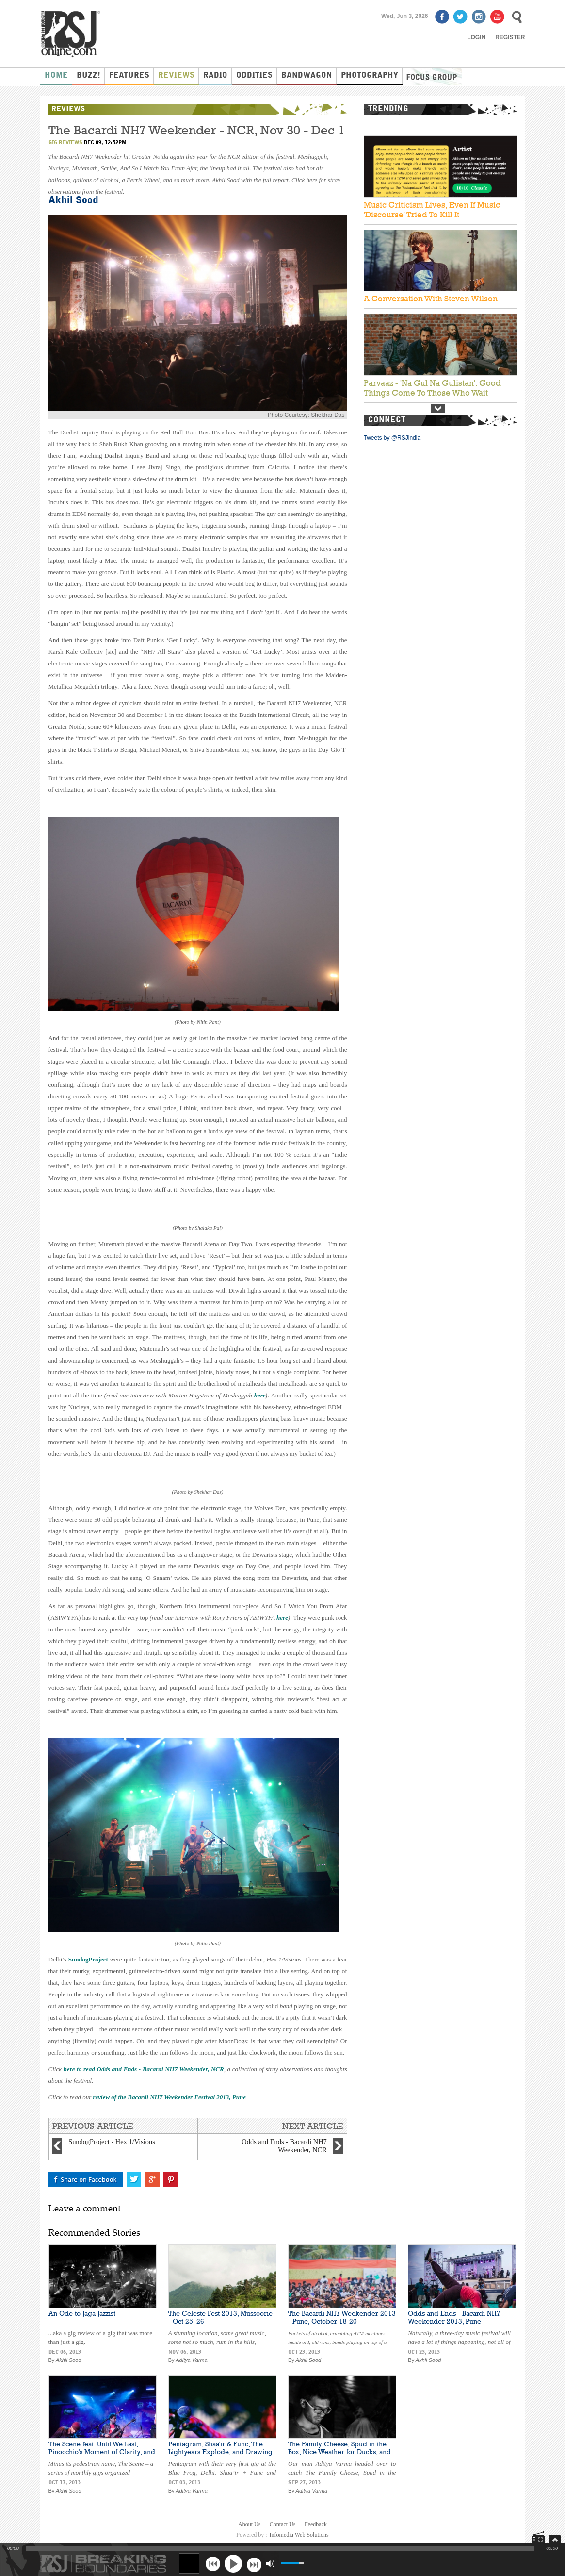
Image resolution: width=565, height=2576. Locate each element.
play (233, 2563)
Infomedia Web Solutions (299, 2534)
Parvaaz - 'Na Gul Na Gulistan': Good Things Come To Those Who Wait (432, 388)
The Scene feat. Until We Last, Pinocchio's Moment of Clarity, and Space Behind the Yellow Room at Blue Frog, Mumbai (101, 2455)
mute (269, 2563)
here (260, 1395)
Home (56, 76)
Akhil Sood (73, 201)
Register (510, 37)
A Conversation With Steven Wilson (431, 298)
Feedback (316, 2524)
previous (212, 2563)
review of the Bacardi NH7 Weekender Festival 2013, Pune (169, 2097)
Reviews (176, 76)
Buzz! (88, 76)
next (253, 2563)
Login (476, 37)
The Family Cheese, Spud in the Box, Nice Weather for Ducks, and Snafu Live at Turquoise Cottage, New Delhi (339, 2455)
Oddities (254, 76)
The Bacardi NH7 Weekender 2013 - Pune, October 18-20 (342, 2317)
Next (438, 408)
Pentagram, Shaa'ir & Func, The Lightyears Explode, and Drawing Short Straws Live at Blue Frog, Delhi (220, 2455)
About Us (249, 2524)
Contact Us (283, 2524)
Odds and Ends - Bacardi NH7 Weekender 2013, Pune (454, 2317)
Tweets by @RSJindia (392, 437)
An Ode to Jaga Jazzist (81, 2313)
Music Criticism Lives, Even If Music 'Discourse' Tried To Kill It (432, 209)
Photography (369, 76)
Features (129, 76)
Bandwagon (306, 76)
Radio (215, 76)
